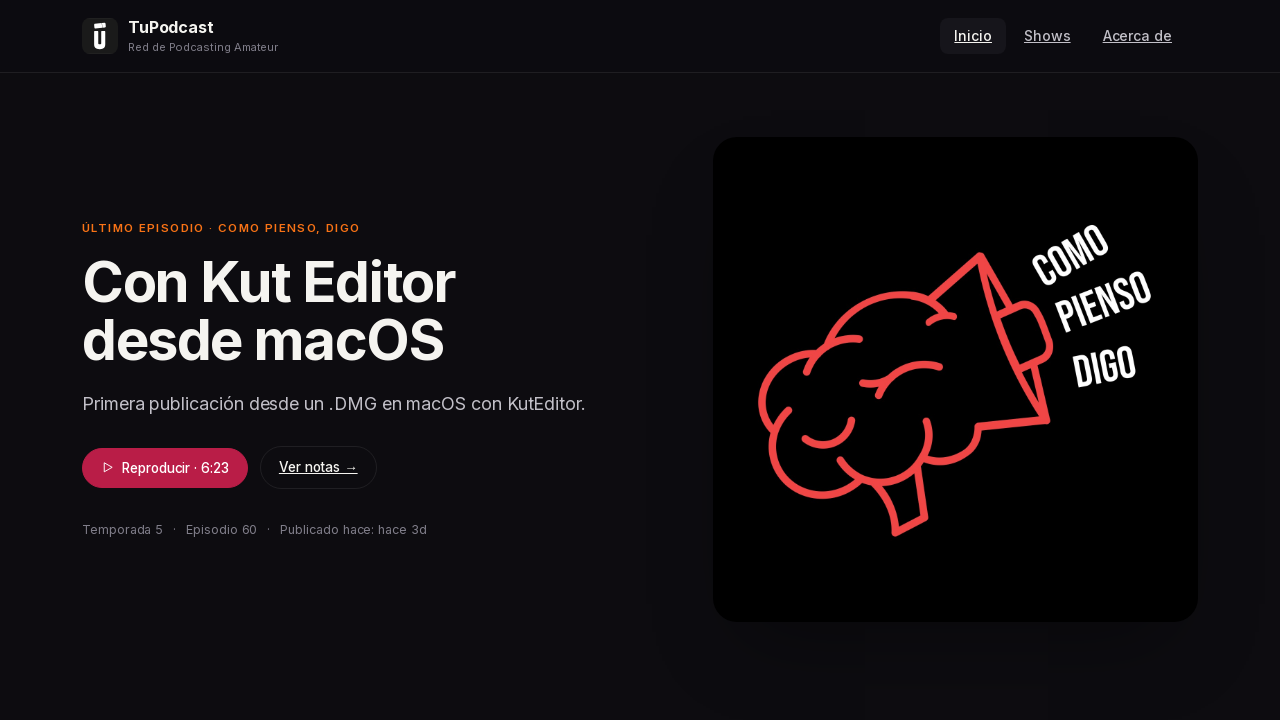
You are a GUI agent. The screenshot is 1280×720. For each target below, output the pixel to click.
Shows (1047, 35)
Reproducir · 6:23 (165, 468)
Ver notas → (318, 467)
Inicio (973, 35)
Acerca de (1137, 35)
